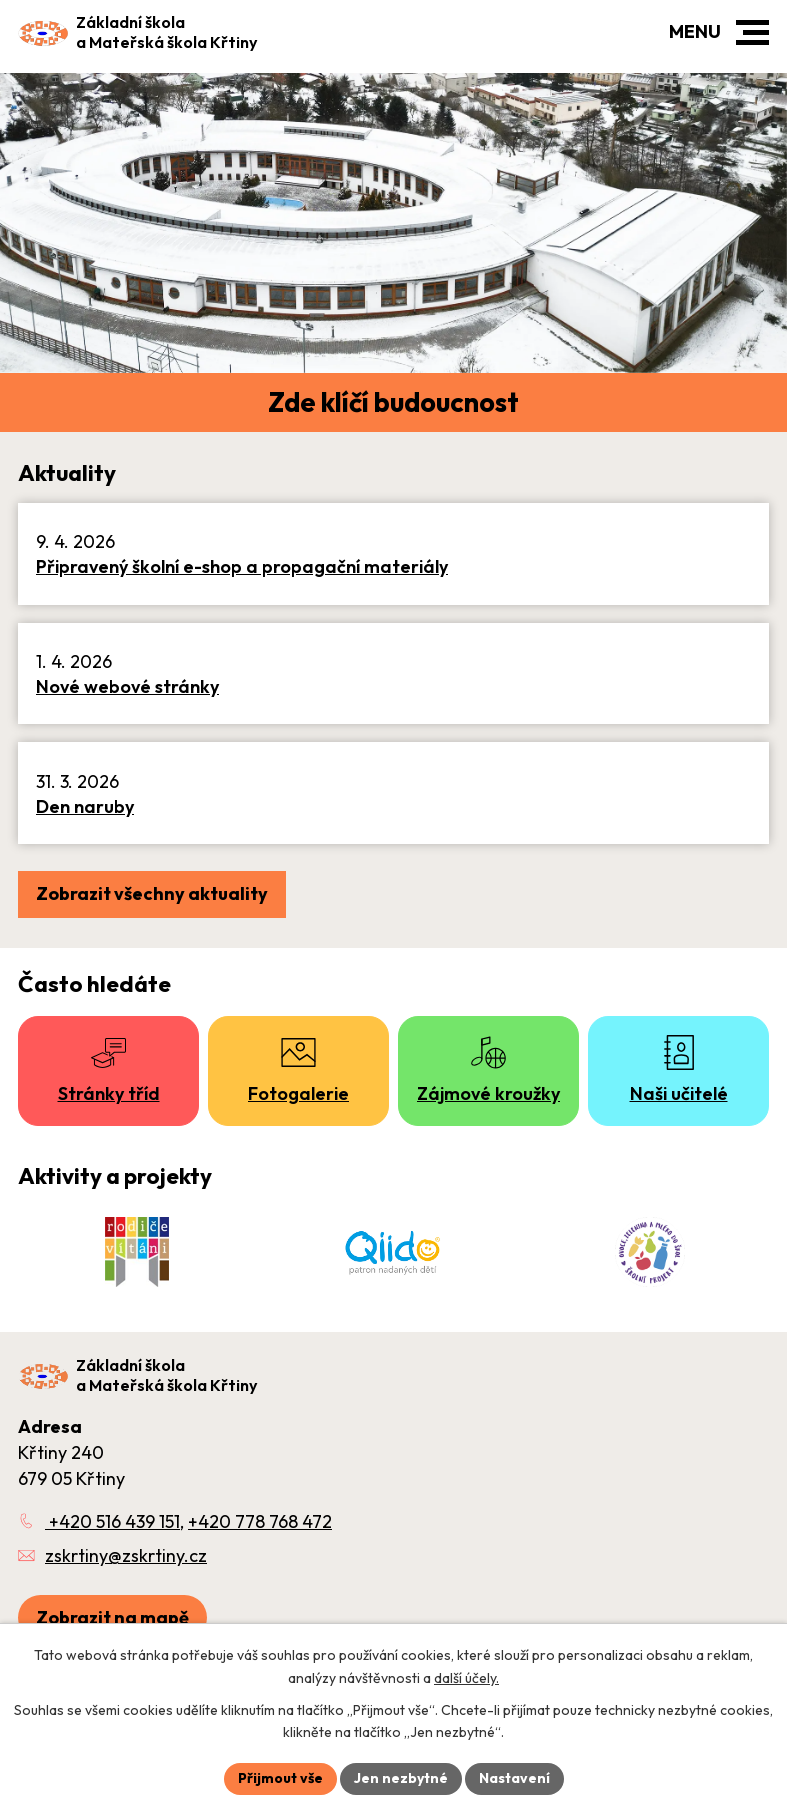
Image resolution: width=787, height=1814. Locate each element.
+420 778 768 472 (260, 1521)
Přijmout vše (280, 1778)
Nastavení (514, 1778)
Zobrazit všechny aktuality (152, 893)
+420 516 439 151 (112, 1521)
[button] (752, 32)
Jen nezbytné (401, 1778)
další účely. (466, 1678)
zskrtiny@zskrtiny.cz (126, 1555)
